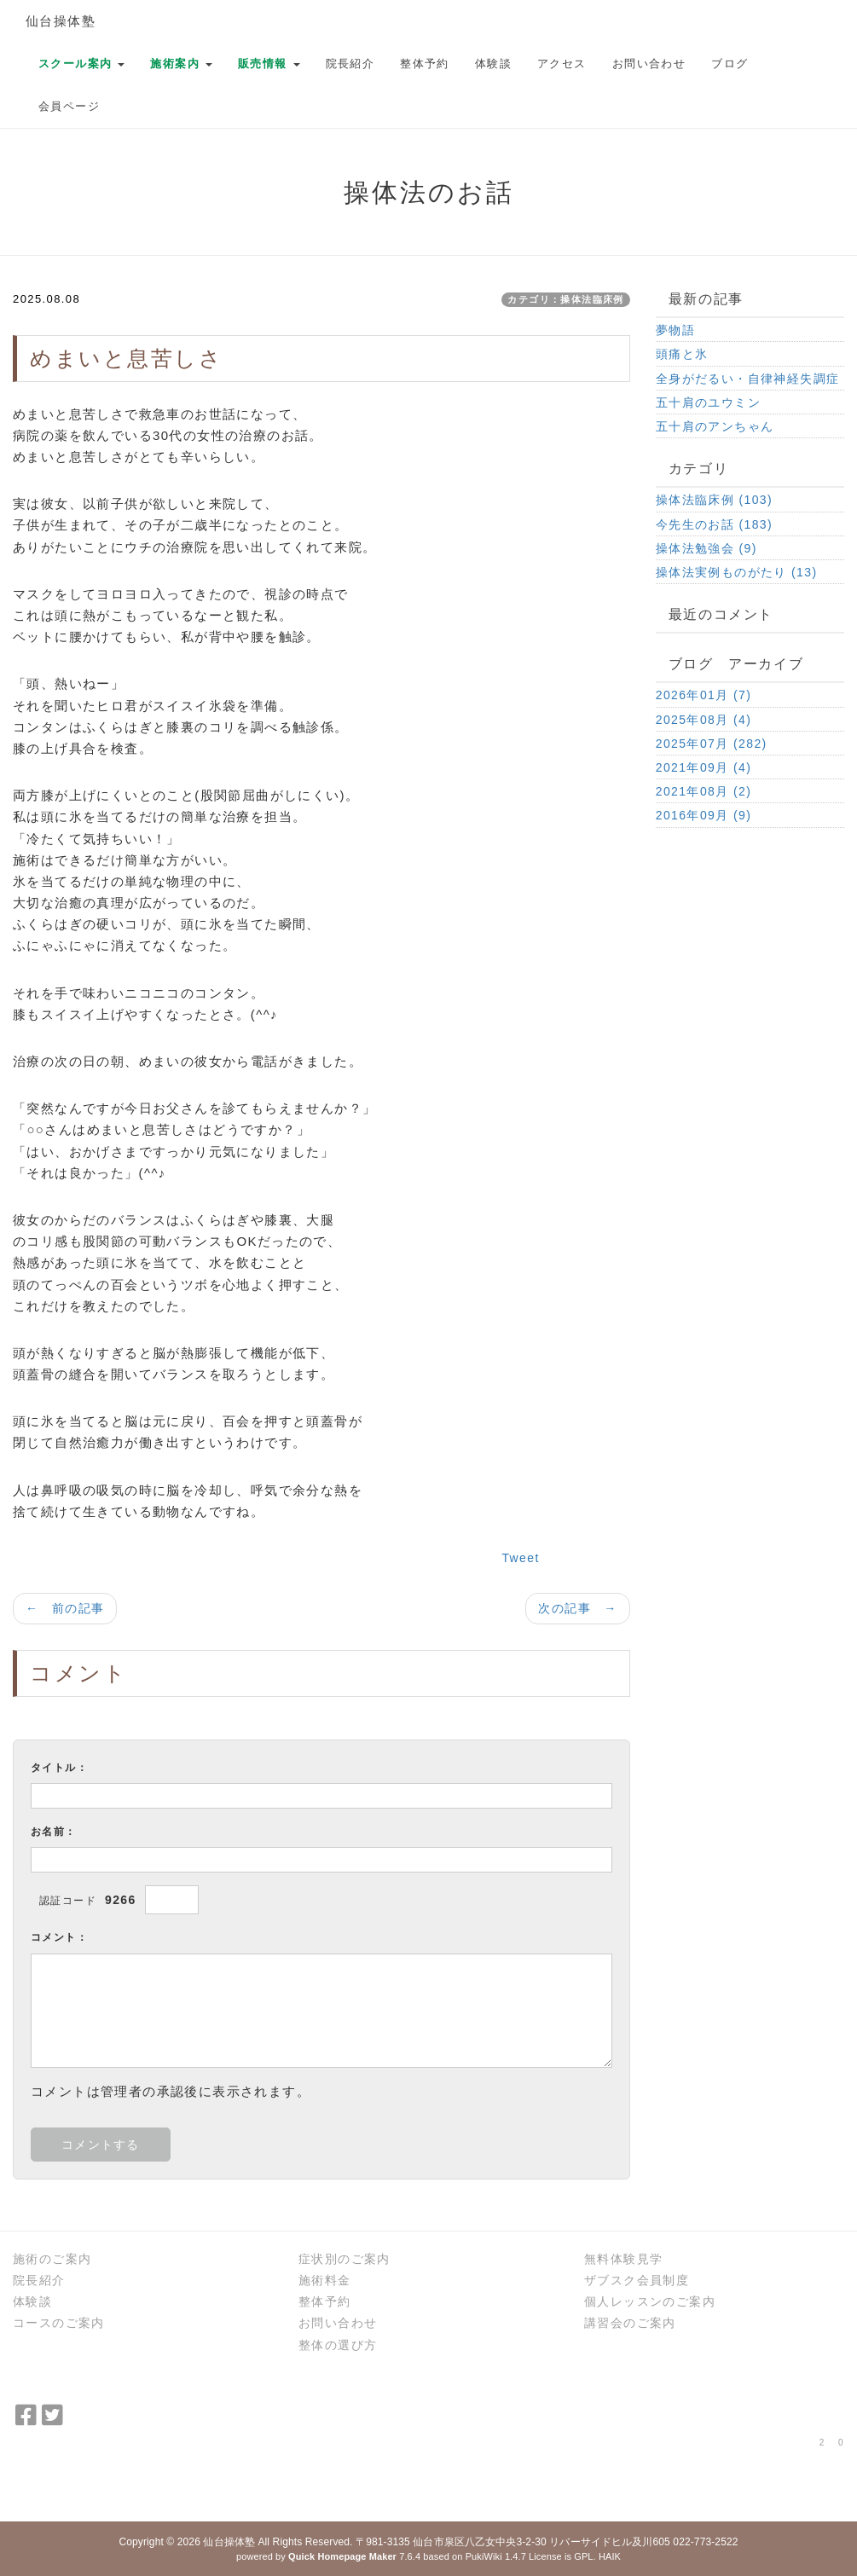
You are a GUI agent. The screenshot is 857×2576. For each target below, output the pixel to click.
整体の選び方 (337, 2345)
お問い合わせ (649, 63)
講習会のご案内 (630, 2323)
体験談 (493, 63)
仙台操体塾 (61, 21)
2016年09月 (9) (704, 815)
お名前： (54, 1832)
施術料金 (324, 2280)
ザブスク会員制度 (636, 2280)
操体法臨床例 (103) (714, 500)
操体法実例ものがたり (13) (737, 572)
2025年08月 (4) (704, 719)
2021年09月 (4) (704, 767)
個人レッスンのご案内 (649, 2301)
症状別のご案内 (344, 2259)
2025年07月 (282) (711, 743)
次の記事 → (577, 1608)
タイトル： (59, 1768)
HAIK (610, 2556)
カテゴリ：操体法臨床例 (565, 299)
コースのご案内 (59, 2323)
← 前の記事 (65, 1608)
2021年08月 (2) (704, 791)
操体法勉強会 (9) (706, 548)
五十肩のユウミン (708, 402)
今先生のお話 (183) (714, 524)
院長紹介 (350, 63)
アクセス (562, 63)
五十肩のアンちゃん (715, 426)
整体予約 (424, 63)
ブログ (729, 63)
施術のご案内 (52, 2259)
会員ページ (69, 106)
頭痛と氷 (682, 354)
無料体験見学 (623, 2259)
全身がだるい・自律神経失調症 (748, 378)
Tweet (520, 1558)
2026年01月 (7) (704, 695)
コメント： (59, 1937)
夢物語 (675, 330)
